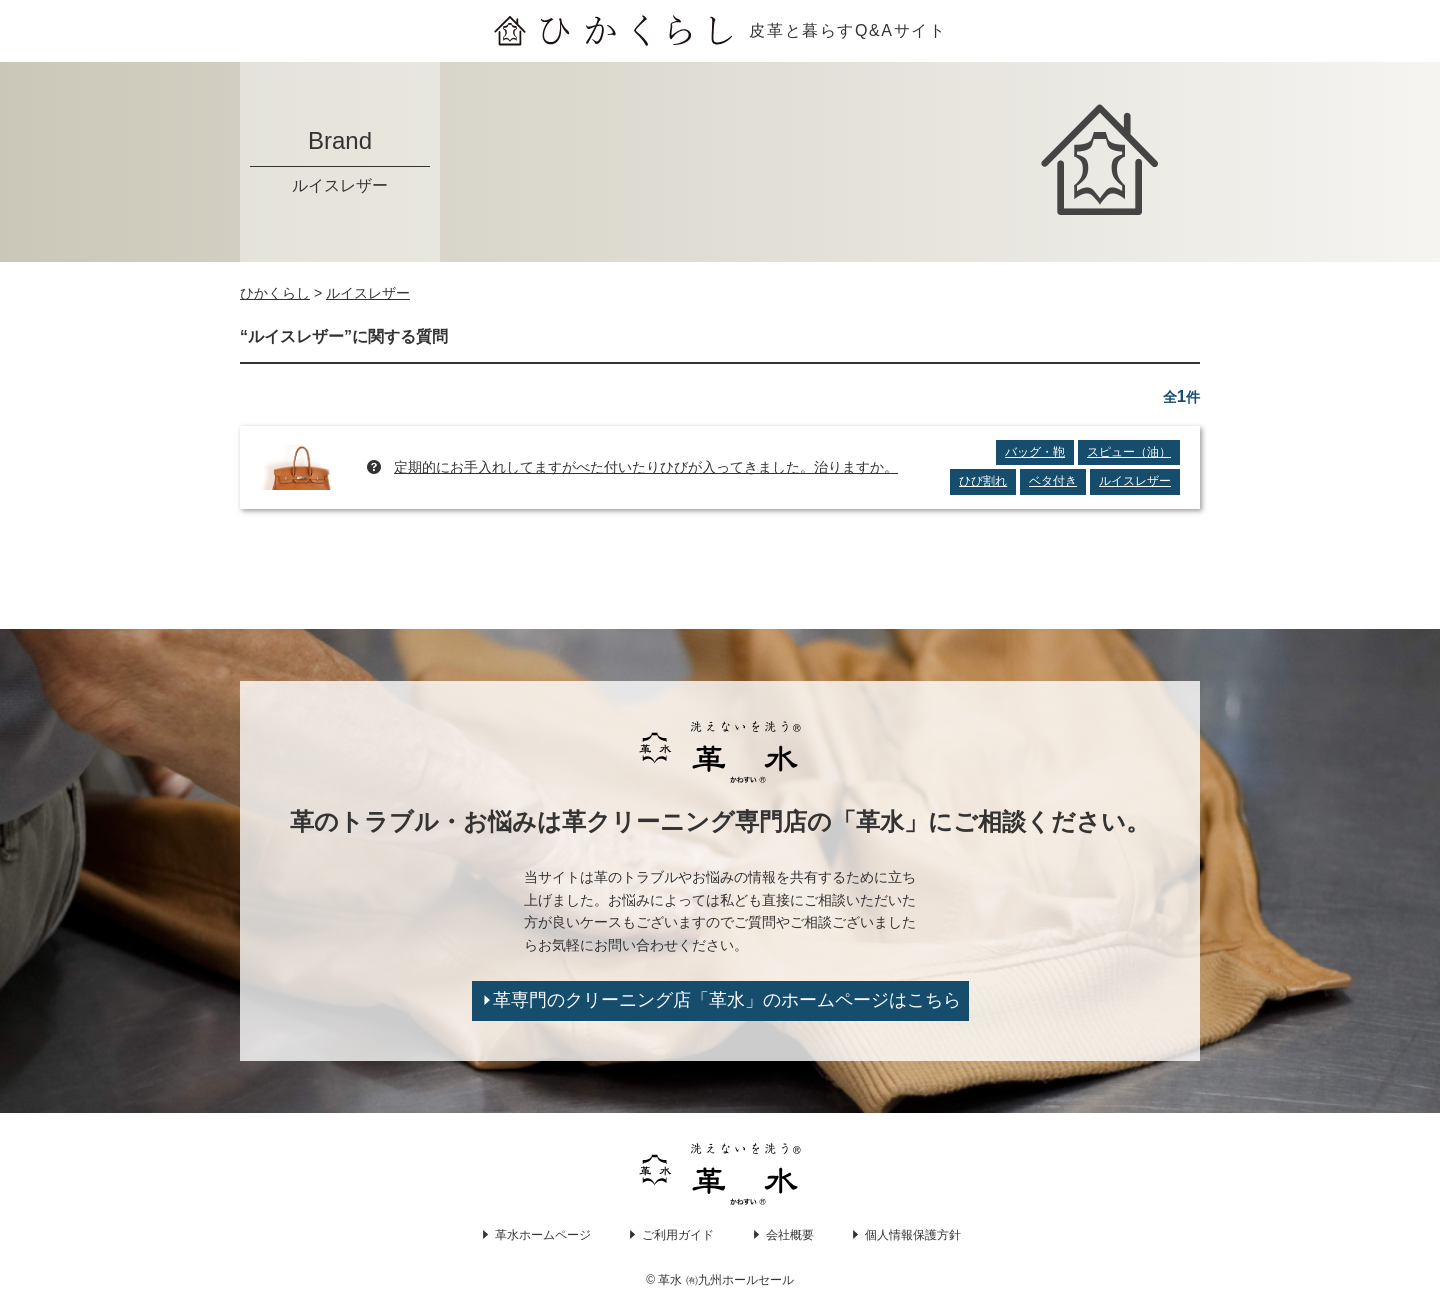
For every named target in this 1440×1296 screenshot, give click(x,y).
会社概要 (790, 1235)
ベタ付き (1053, 481)
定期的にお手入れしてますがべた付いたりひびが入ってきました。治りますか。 (646, 467)
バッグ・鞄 (1035, 452)
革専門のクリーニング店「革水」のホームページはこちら (727, 1000)
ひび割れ (983, 481)
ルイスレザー (1135, 481)
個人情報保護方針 (913, 1235)
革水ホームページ (543, 1235)
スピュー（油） (1129, 452)
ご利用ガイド (678, 1235)
